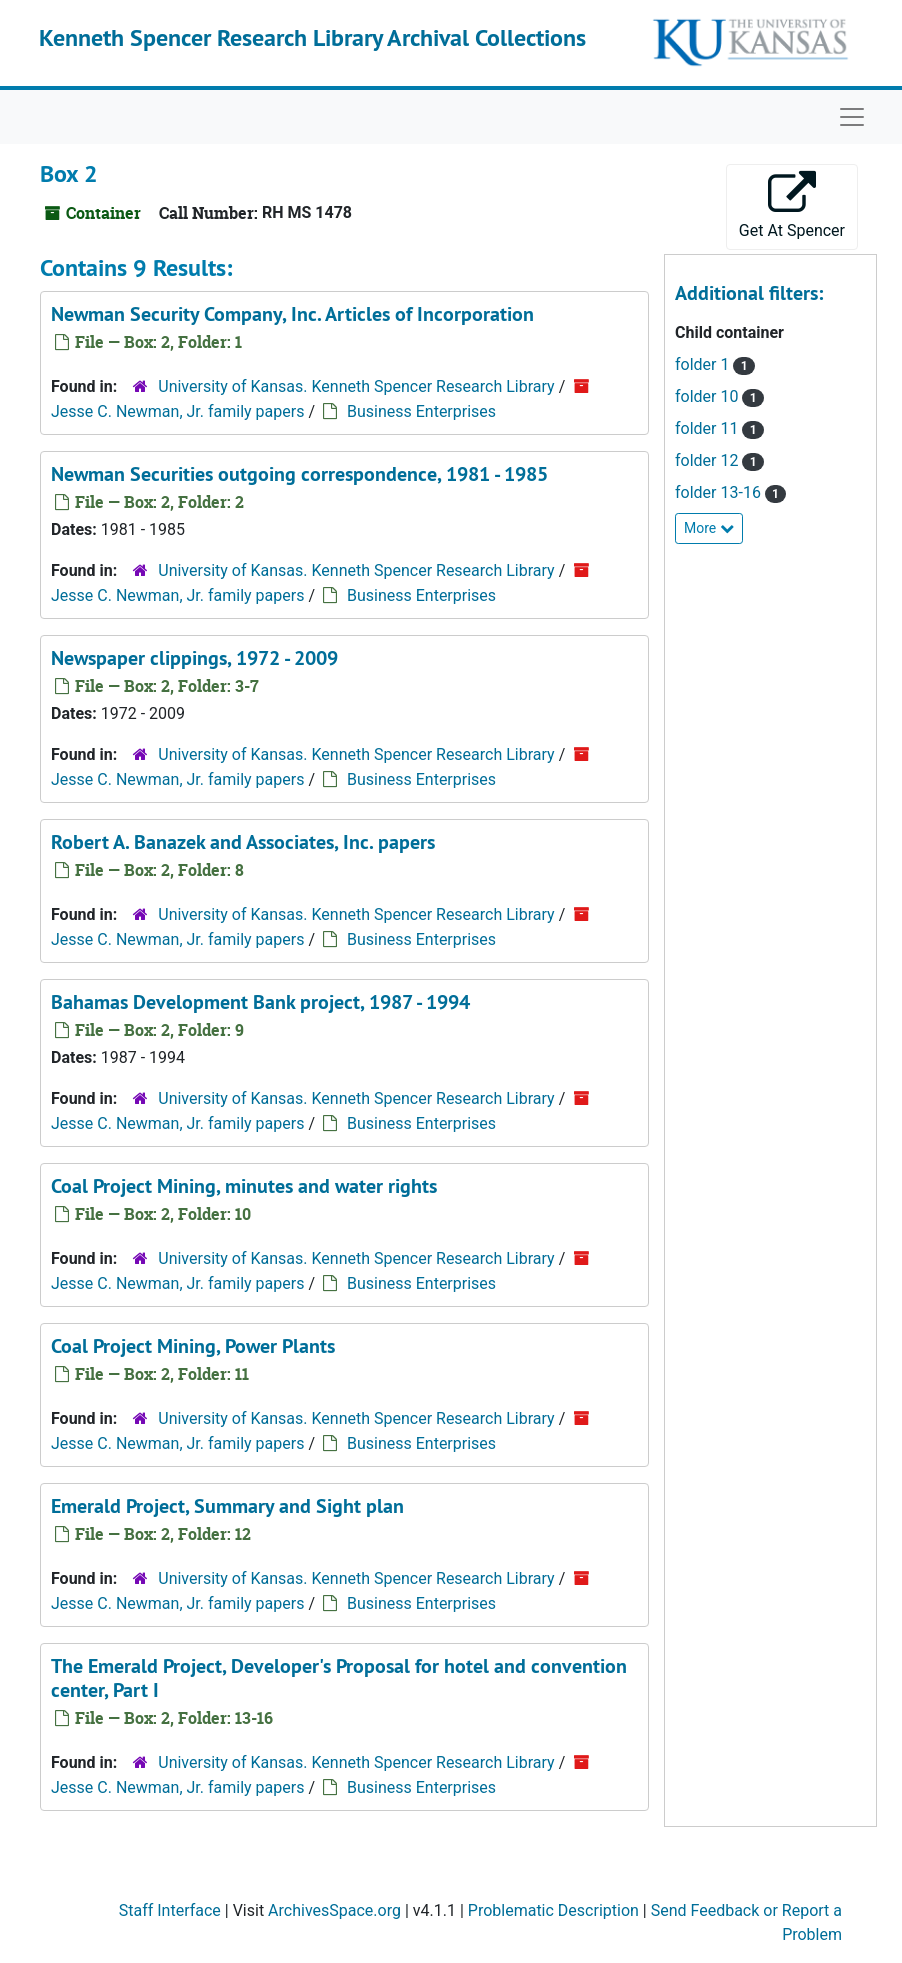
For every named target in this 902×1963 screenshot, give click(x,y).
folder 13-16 (720, 492)
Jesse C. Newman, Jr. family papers (177, 411)
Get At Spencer (792, 205)
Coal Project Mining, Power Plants (193, 1346)
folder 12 (708, 460)
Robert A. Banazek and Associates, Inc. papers (243, 842)
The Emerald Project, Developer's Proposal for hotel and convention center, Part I (339, 1678)
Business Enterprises (421, 411)
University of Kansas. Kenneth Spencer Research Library (356, 386)
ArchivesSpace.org (334, 1910)
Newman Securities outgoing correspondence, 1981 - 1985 (299, 474)
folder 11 (708, 428)
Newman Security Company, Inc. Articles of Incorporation (292, 314)
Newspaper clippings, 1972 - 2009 (194, 658)
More (709, 528)
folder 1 (704, 364)
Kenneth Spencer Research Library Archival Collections (312, 37)
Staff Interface (170, 1910)
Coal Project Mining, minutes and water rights (244, 1186)
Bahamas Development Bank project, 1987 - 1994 (260, 1002)
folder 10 (708, 396)
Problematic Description (553, 1910)
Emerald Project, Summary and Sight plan (227, 1506)
